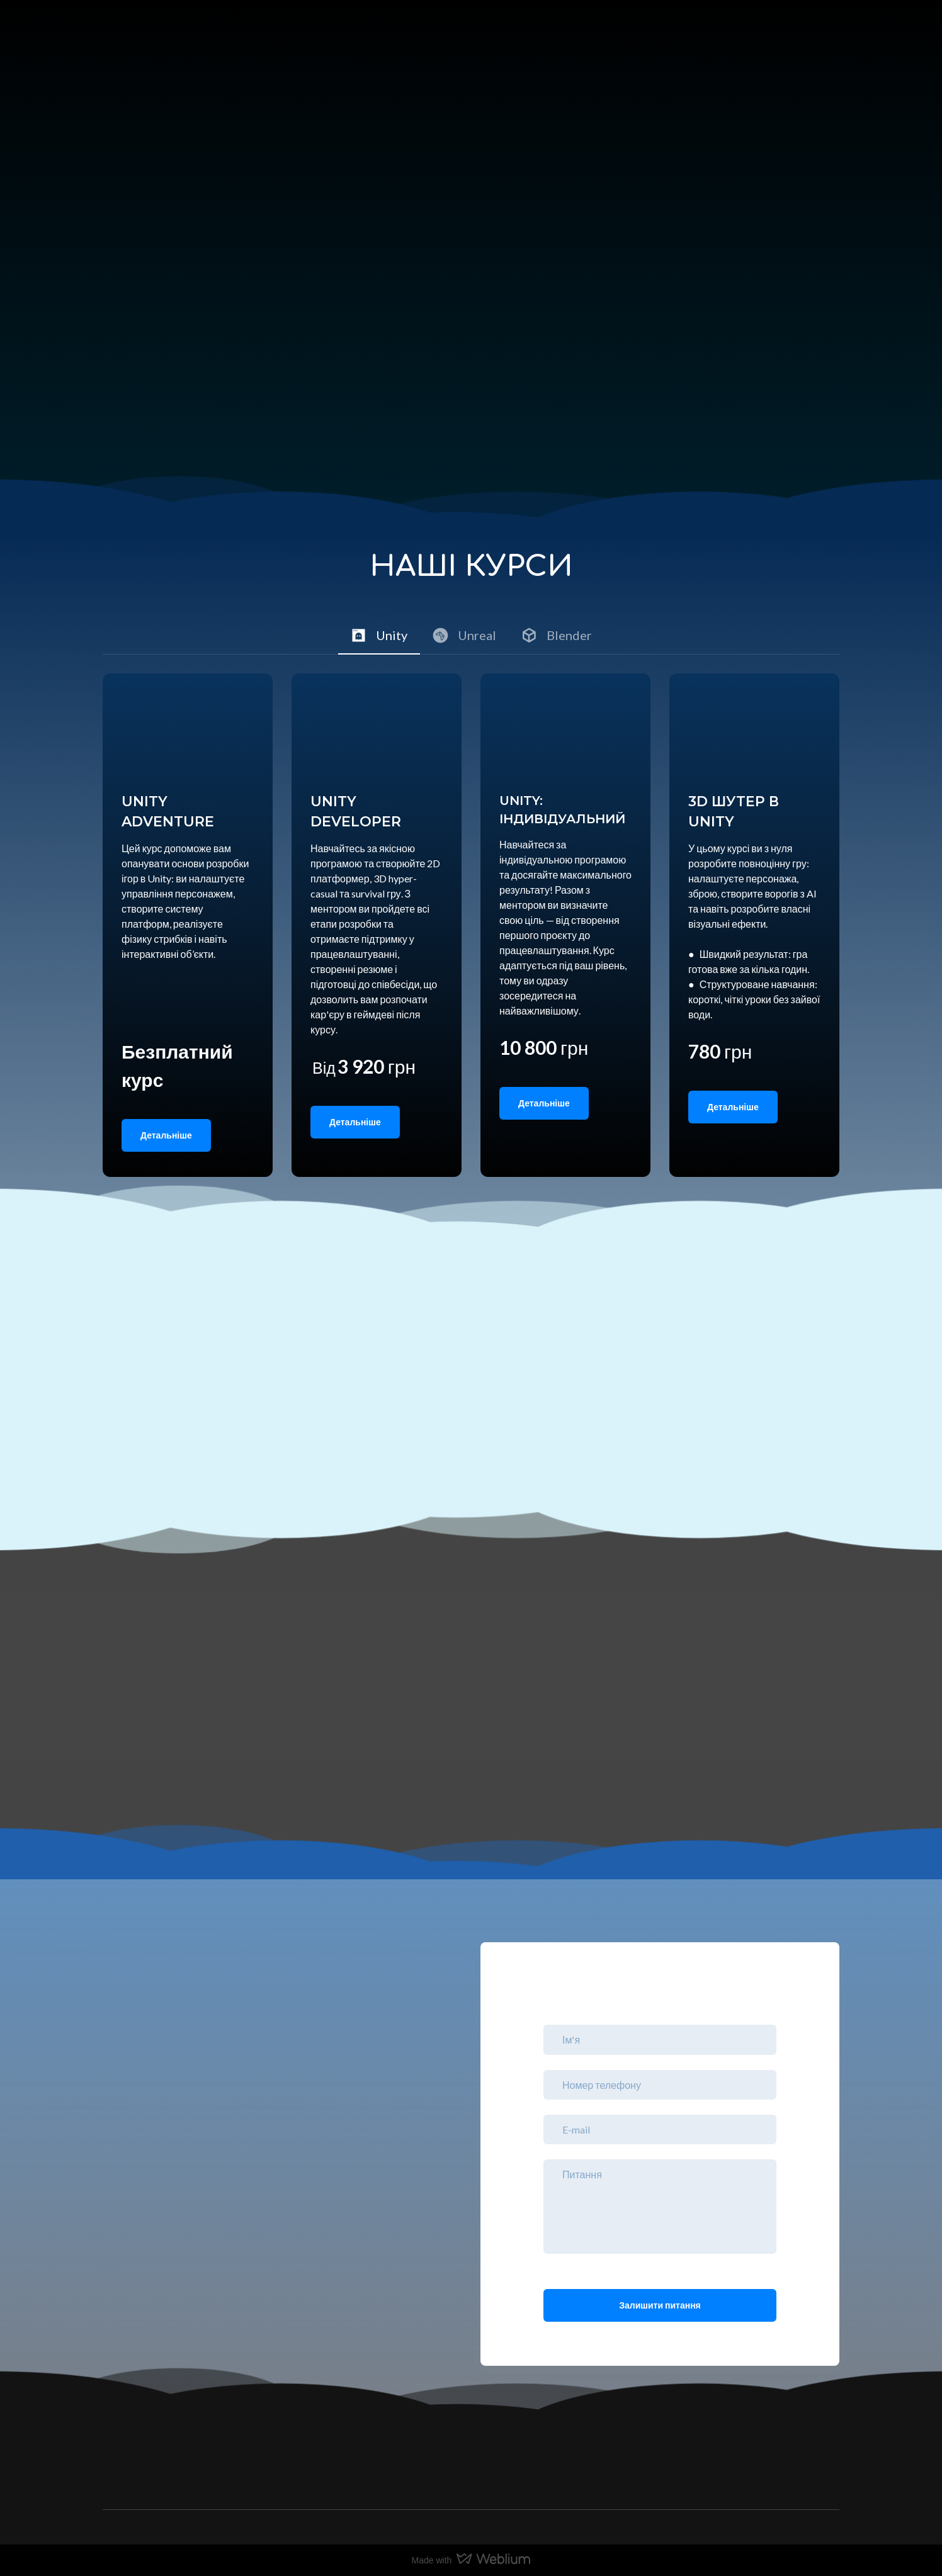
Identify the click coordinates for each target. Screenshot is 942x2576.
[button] (379, 635)
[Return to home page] (152, 48)
